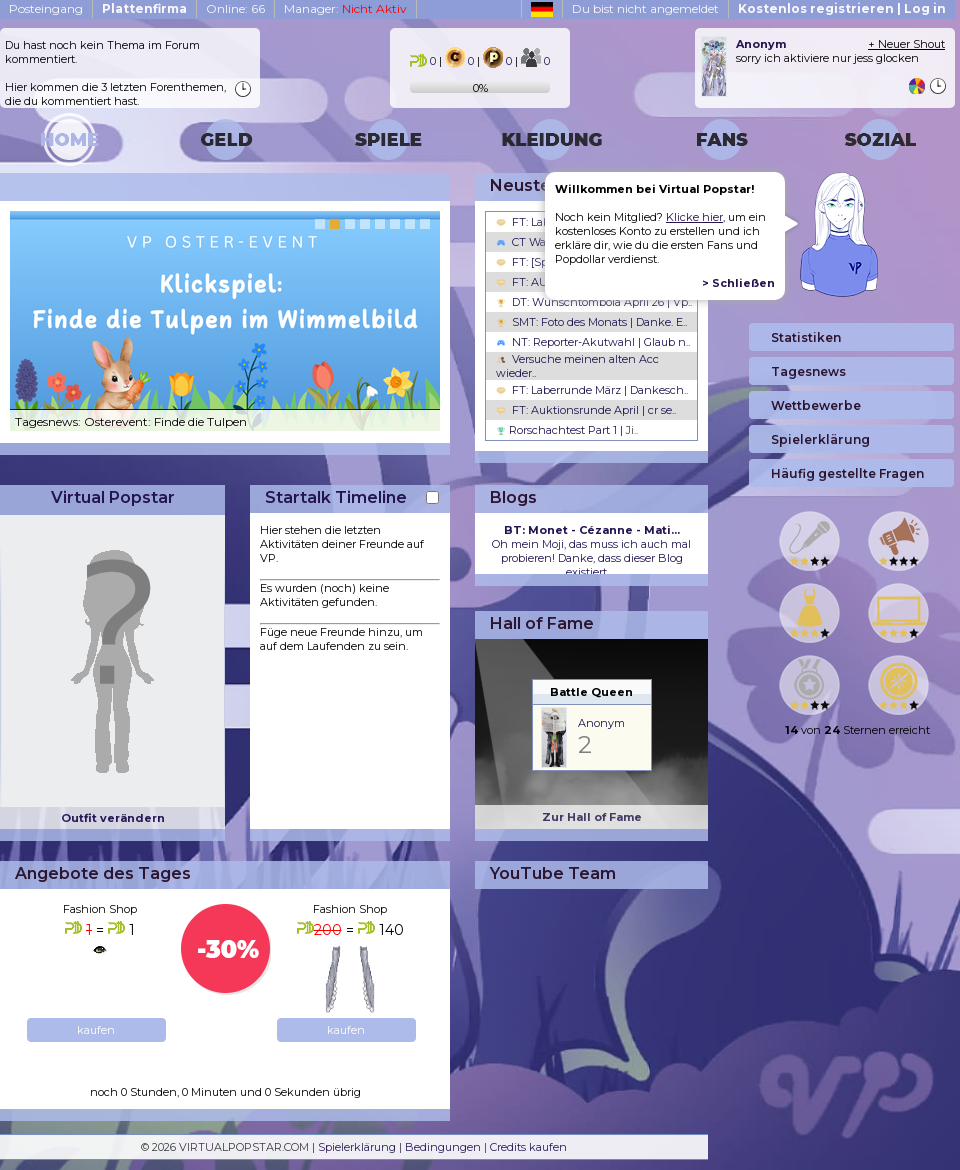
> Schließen (738, 283)
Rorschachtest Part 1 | (567, 430)
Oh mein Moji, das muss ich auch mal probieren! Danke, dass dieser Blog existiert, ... (591, 551)
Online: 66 (235, 8)
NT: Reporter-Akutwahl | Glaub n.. (593, 342)
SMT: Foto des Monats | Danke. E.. (591, 322)
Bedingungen (443, 1147)
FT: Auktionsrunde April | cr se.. (586, 410)
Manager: (345, 8)
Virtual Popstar (113, 497)
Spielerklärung (357, 1147)
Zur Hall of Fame (592, 817)
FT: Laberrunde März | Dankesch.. (592, 390)
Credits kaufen (528, 1147)
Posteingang (46, 8)
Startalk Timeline (336, 497)
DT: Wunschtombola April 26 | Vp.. (594, 302)
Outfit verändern (113, 818)
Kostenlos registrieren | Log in (842, 8)
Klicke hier (694, 217)
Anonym (601, 723)
